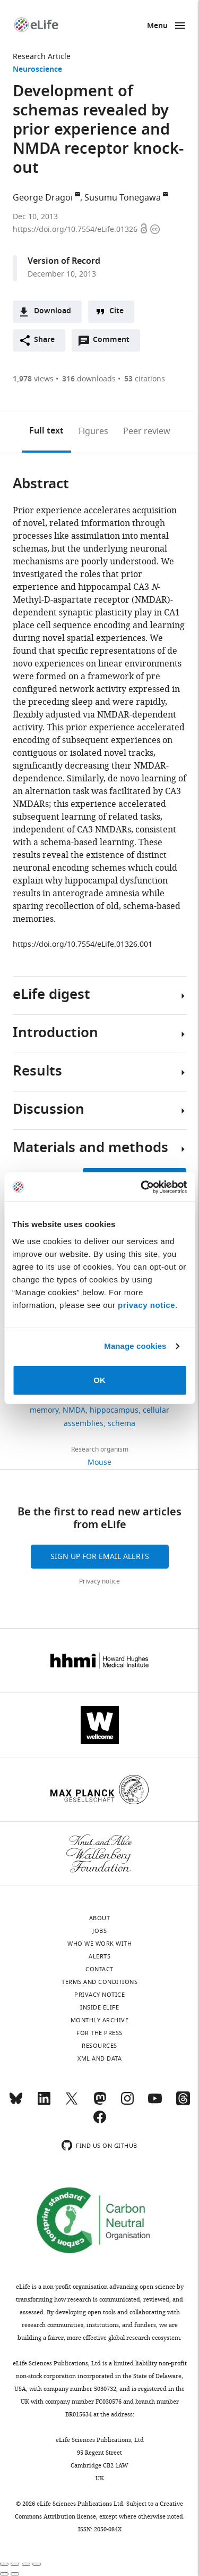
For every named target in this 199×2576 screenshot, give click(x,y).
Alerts (99, 1956)
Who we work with (99, 1943)
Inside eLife (99, 2007)
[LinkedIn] (44, 2103)
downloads (89, 379)
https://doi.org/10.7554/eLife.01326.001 (82, 944)
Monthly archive (100, 2020)
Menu (157, 26)
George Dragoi (43, 197)
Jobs (99, 1931)
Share (44, 340)
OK (99, 1380)
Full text (46, 431)
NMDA (74, 1410)
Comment (114, 343)
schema (121, 1423)
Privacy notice (99, 1581)
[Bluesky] (15, 2103)
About (99, 1918)
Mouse (99, 1462)
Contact (99, 1969)
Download (52, 311)
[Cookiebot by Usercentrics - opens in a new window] (142, 1187)
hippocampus (114, 1410)
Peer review (146, 431)
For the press (99, 2033)
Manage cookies (135, 1345)
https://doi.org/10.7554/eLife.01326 (76, 229)
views (33, 379)
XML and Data (99, 2058)
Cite (116, 311)
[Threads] (183, 2103)
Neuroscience (37, 70)
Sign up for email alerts (99, 1556)
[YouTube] (155, 2103)
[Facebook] (99, 2121)
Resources (99, 2045)
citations (144, 379)
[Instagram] (127, 2103)
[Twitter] (71, 2103)
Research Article (42, 56)
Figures (93, 431)
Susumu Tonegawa (122, 197)
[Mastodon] (99, 2103)
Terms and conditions (99, 1982)
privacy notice (146, 1305)
